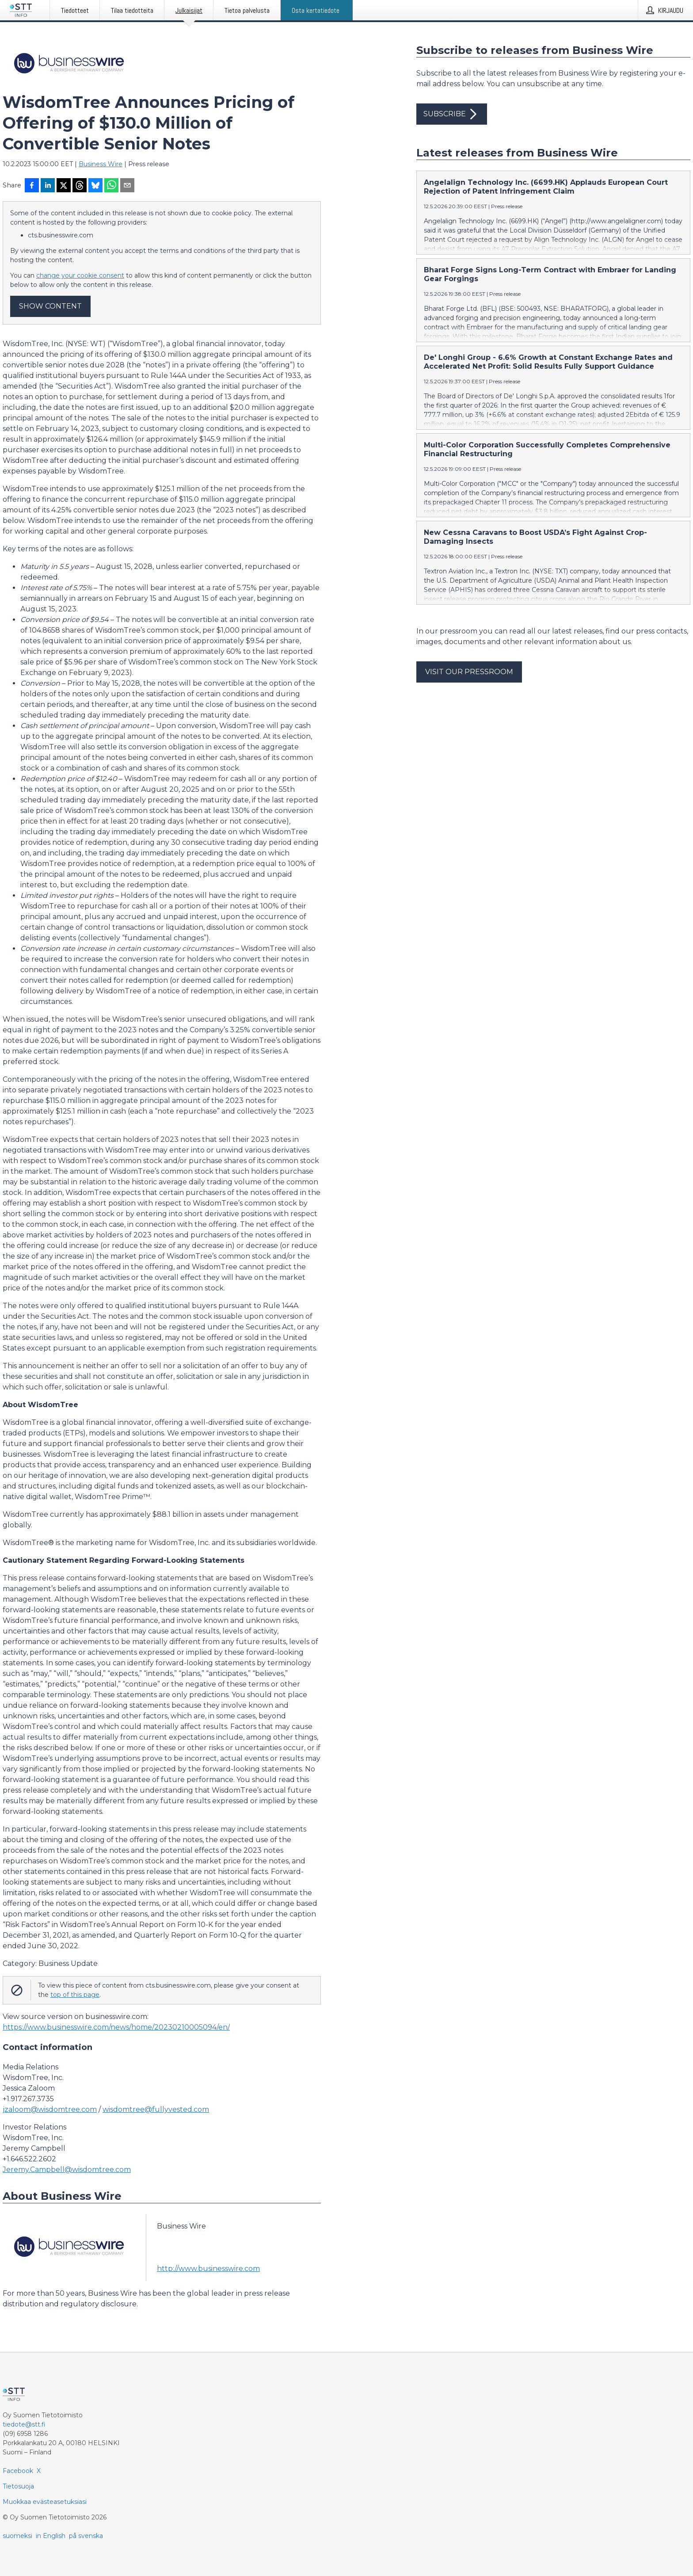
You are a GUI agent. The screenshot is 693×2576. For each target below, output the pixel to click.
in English (50, 2536)
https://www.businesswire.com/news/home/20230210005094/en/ (116, 2027)
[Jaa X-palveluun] (64, 186)
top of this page (74, 1995)
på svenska (86, 2536)
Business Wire (100, 164)
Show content (50, 306)
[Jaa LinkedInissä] (48, 186)
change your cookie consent (80, 275)
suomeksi (17, 2536)
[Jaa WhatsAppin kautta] (111, 186)
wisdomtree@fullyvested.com (156, 2109)
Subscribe (451, 114)
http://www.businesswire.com (208, 2268)
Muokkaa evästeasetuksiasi (45, 2502)
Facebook (18, 2471)
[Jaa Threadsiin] (79, 186)
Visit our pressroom (469, 672)
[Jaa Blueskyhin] (95, 186)
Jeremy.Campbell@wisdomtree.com (67, 2169)
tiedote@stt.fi (24, 2424)
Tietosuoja (18, 2486)
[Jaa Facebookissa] (32, 186)
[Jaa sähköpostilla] (127, 186)
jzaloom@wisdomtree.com (50, 2109)
